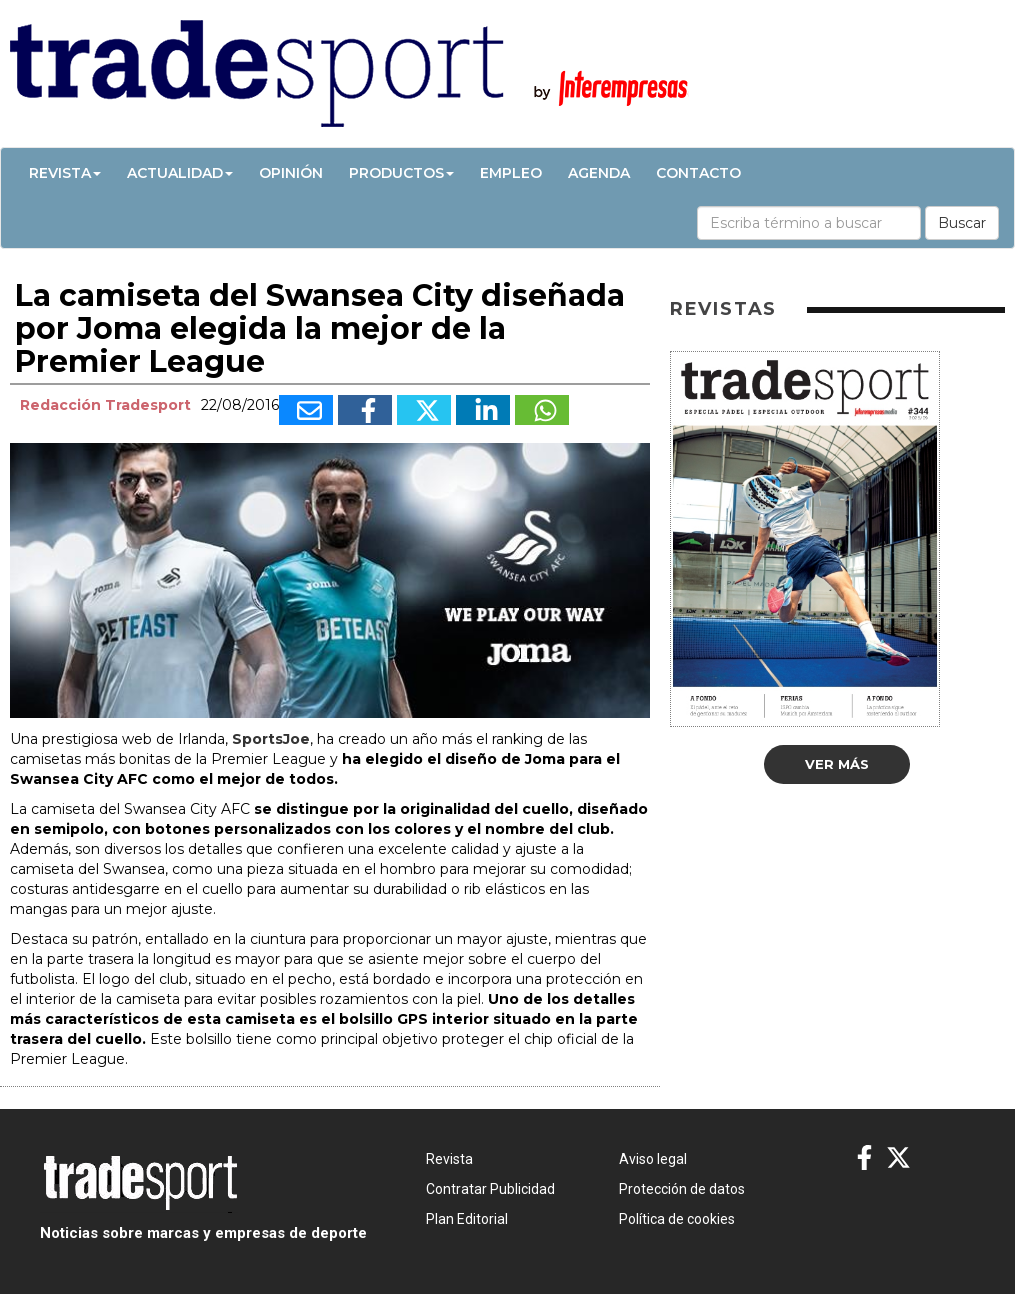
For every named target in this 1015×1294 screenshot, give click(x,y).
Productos (401, 173)
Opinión (291, 173)
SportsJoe (271, 739)
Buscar (962, 223)
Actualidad (180, 173)
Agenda (599, 173)
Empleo (511, 173)
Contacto (698, 173)
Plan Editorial (467, 1219)
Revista (65, 173)
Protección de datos (682, 1189)
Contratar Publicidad (490, 1189)
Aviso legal (653, 1159)
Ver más (837, 764)
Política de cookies (677, 1219)
